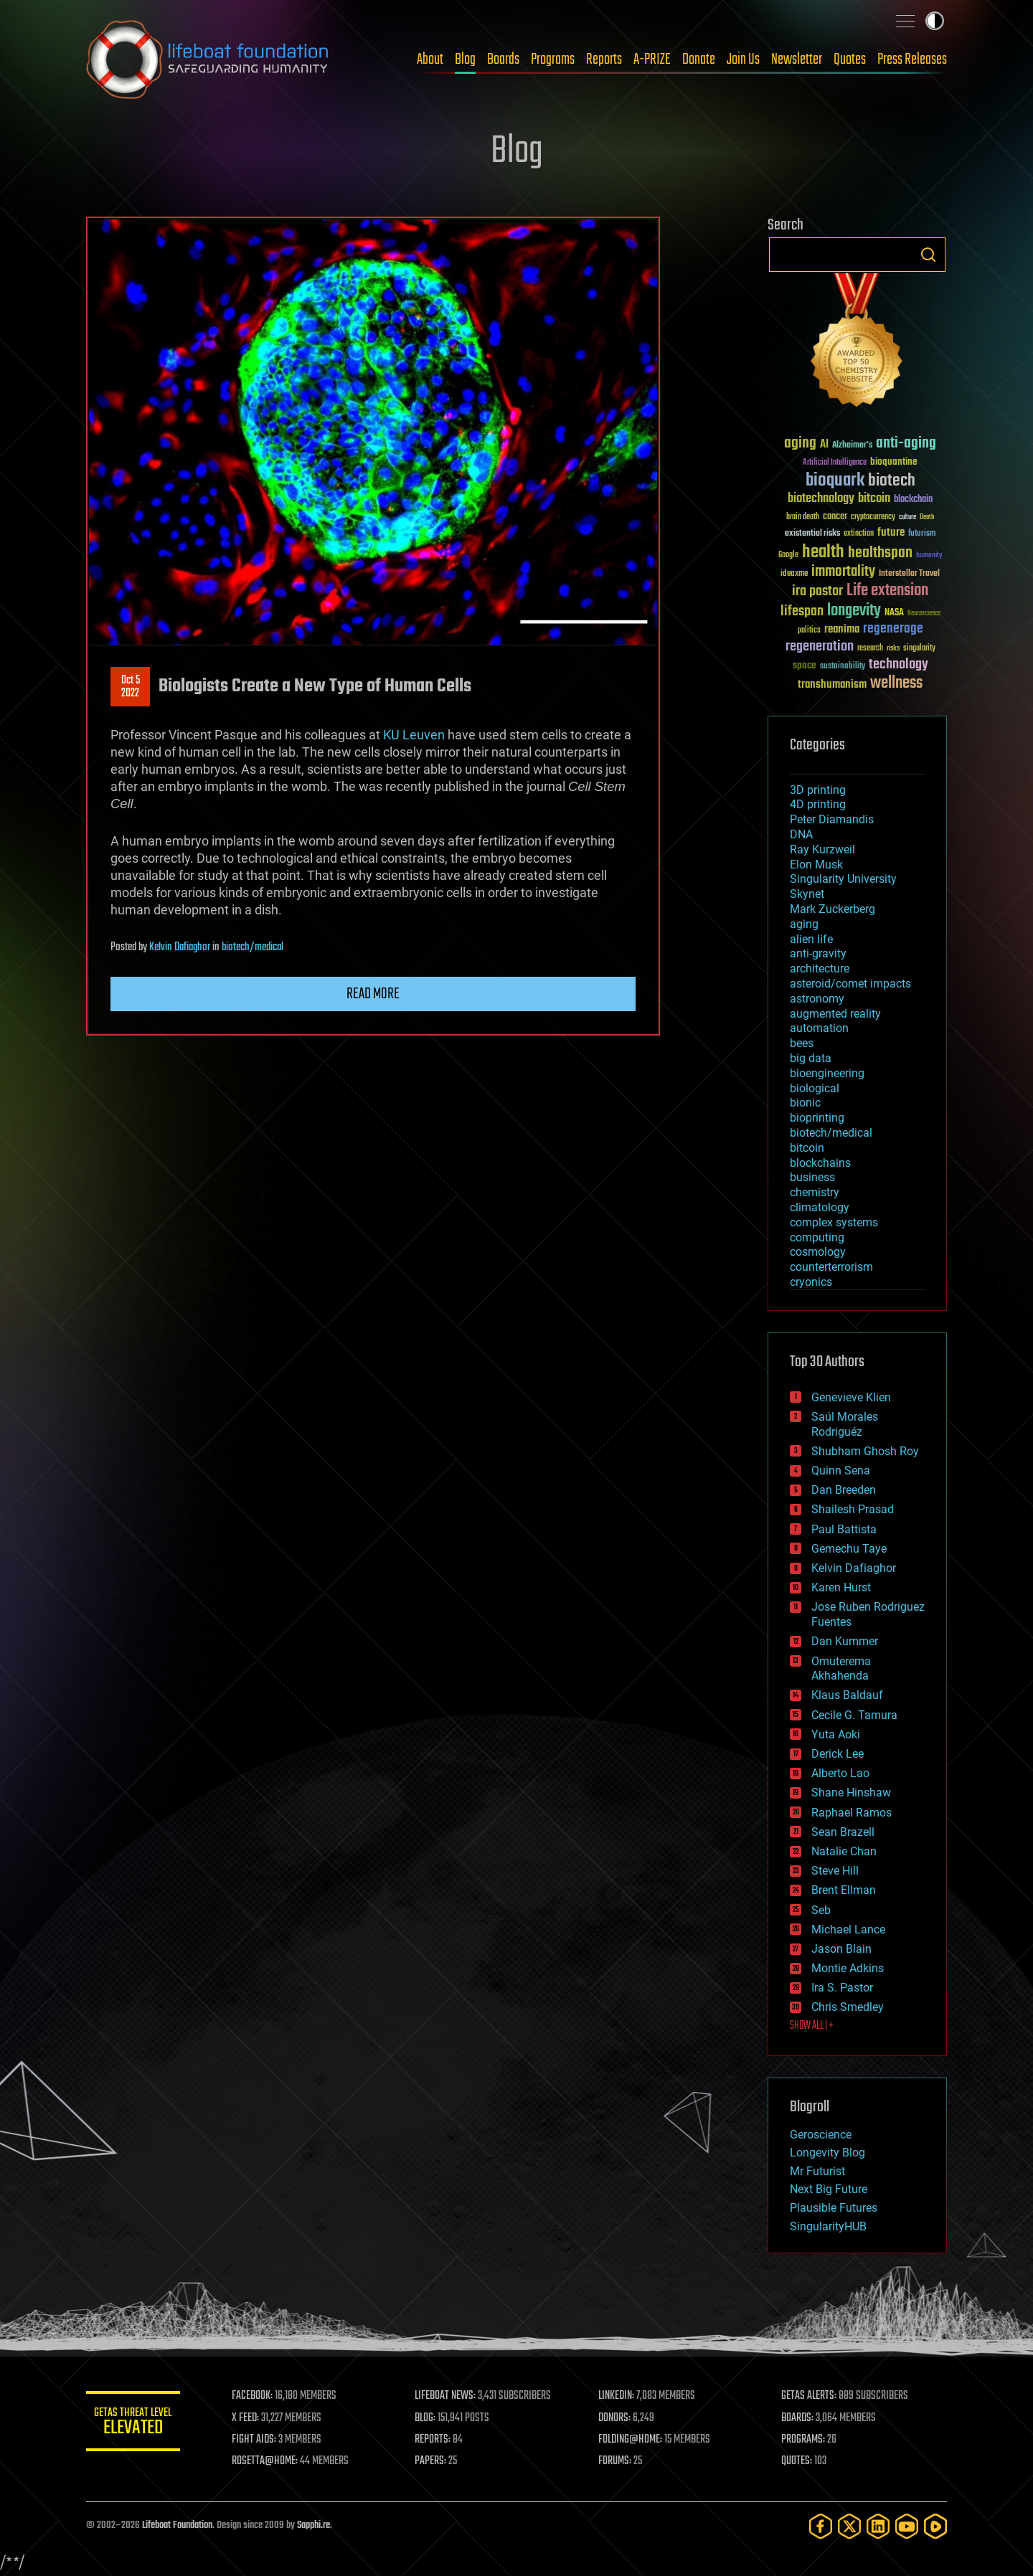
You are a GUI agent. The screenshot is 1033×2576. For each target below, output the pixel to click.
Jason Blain (841, 1949)
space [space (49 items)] (804, 665)
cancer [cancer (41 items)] (835, 517)
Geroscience (821, 2134)
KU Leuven (414, 734)
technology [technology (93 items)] (898, 665)
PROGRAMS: (805, 2439)
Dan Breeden (843, 1490)
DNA (801, 834)
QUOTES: (798, 2461)
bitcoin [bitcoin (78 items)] (874, 498)
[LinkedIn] (878, 2526)
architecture (819, 968)
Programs (553, 59)
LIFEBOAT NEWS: (450, 2396)
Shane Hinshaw (851, 1792)
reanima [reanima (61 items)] (841, 629)
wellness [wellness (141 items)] (896, 683)
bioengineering (827, 1073)
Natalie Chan (844, 1851)
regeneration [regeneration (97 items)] (820, 646)
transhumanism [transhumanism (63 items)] (832, 684)
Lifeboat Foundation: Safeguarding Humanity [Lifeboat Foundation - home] (208, 59)
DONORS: (618, 2418)
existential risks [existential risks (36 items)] (812, 534)
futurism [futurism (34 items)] (921, 534)
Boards (503, 59)
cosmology (818, 1252)
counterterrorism (831, 1267)
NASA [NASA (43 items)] (894, 613)
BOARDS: (799, 2418)
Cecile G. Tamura (854, 1715)
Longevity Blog (827, 2152)
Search (928, 254)
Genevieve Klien (851, 1397)
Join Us (743, 59)
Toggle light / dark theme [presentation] (934, 20)
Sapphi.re (313, 2525)
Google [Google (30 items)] (788, 555)
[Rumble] (935, 2526)
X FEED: (251, 2418)
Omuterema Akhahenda (841, 1668)
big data (810, 1058)
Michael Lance (848, 1929)
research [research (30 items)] (870, 648)
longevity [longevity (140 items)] (854, 611)
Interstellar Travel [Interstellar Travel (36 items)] (909, 574)
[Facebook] (820, 2526)
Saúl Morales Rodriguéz (844, 1424)
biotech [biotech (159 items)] (891, 481)
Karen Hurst (841, 1587)
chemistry (814, 1192)
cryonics (811, 1282)
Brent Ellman (843, 1890)
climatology (819, 1207)
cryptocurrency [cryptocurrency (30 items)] (873, 517)
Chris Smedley (847, 2007)
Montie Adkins (847, 1968)
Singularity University (843, 879)
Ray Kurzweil (822, 849)
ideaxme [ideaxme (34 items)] (794, 574)
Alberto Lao (840, 1773)
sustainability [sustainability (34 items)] (842, 667)
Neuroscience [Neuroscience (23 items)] (923, 614)
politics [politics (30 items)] (809, 630)
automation (819, 1028)
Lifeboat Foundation (177, 2525)
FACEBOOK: (258, 2396)
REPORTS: (438, 2439)
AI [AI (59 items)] (824, 445)
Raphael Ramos (851, 1812)
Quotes (850, 59)
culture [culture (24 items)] (907, 517)
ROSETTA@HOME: (271, 2461)
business (812, 1177)
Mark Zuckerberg (832, 909)
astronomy (817, 998)
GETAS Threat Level (136, 2423)
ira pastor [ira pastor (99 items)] (817, 591)
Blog (465, 59)
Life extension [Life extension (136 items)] (887, 591)
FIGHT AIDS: (260, 2439)
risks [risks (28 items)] (893, 648)
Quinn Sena (840, 1470)
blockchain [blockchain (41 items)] (913, 500)
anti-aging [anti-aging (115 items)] (906, 444)
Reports (604, 59)
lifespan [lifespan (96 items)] (802, 611)
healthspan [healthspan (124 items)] (880, 553)
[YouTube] (906, 2526)
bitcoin (807, 1148)
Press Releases (912, 59)
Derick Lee (837, 1754)
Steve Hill (835, 1870)
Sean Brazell (842, 1832)
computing (817, 1237)
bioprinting (817, 1117)
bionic (805, 1102)
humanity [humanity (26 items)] (929, 555)
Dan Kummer (844, 1641)
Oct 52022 (130, 687)
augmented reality (835, 1014)
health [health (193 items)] (823, 552)
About (430, 59)
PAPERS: (435, 2461)
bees (801, 1043)
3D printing (818, 790)
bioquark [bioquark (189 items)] (835, 480)
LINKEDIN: (620, 2396)
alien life (811, 939)
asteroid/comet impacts (850, 983)
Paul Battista (844, 1529)
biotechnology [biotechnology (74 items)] (821, 498)
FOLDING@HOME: (634, 2439)
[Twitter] (849, 2526)
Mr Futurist (817, 2171)
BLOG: (430, 2418)
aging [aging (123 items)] (800, 444)
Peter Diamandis (832, 819)
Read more (373, 994)
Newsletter (796, 59)
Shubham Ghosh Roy (865, 1451)
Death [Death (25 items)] (927, 517)
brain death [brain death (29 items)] (802, 517)
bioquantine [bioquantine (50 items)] (894, 461)
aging (804, 924)
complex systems (834, 1222)
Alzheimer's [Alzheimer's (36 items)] (852, 445)
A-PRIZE (652, 59)
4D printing (818, 804)
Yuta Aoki (835, 1734)
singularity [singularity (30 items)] (919, 648)
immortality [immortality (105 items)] (843, 571)
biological (814, 1088)
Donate (698, 59)
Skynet (807, 894)
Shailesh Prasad (852, 1509)
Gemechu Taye (849, 1548)
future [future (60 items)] (891, 532)
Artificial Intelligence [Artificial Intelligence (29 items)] (835, 463)
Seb (821, 1910)
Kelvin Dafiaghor (179, 947)
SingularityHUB (828, 2226)
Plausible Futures (833, 2208)
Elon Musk (816, 864)
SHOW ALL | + (812, 2026)
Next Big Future (828, 2189)
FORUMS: (618, 2461)
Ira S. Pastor (842, 1987)
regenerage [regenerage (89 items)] (893, 629)
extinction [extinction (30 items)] (859, 534)
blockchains (820, 1163)
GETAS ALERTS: (811, 2396)
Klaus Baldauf (847, 1695)
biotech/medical (252, 947)
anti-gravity (818, 953)
